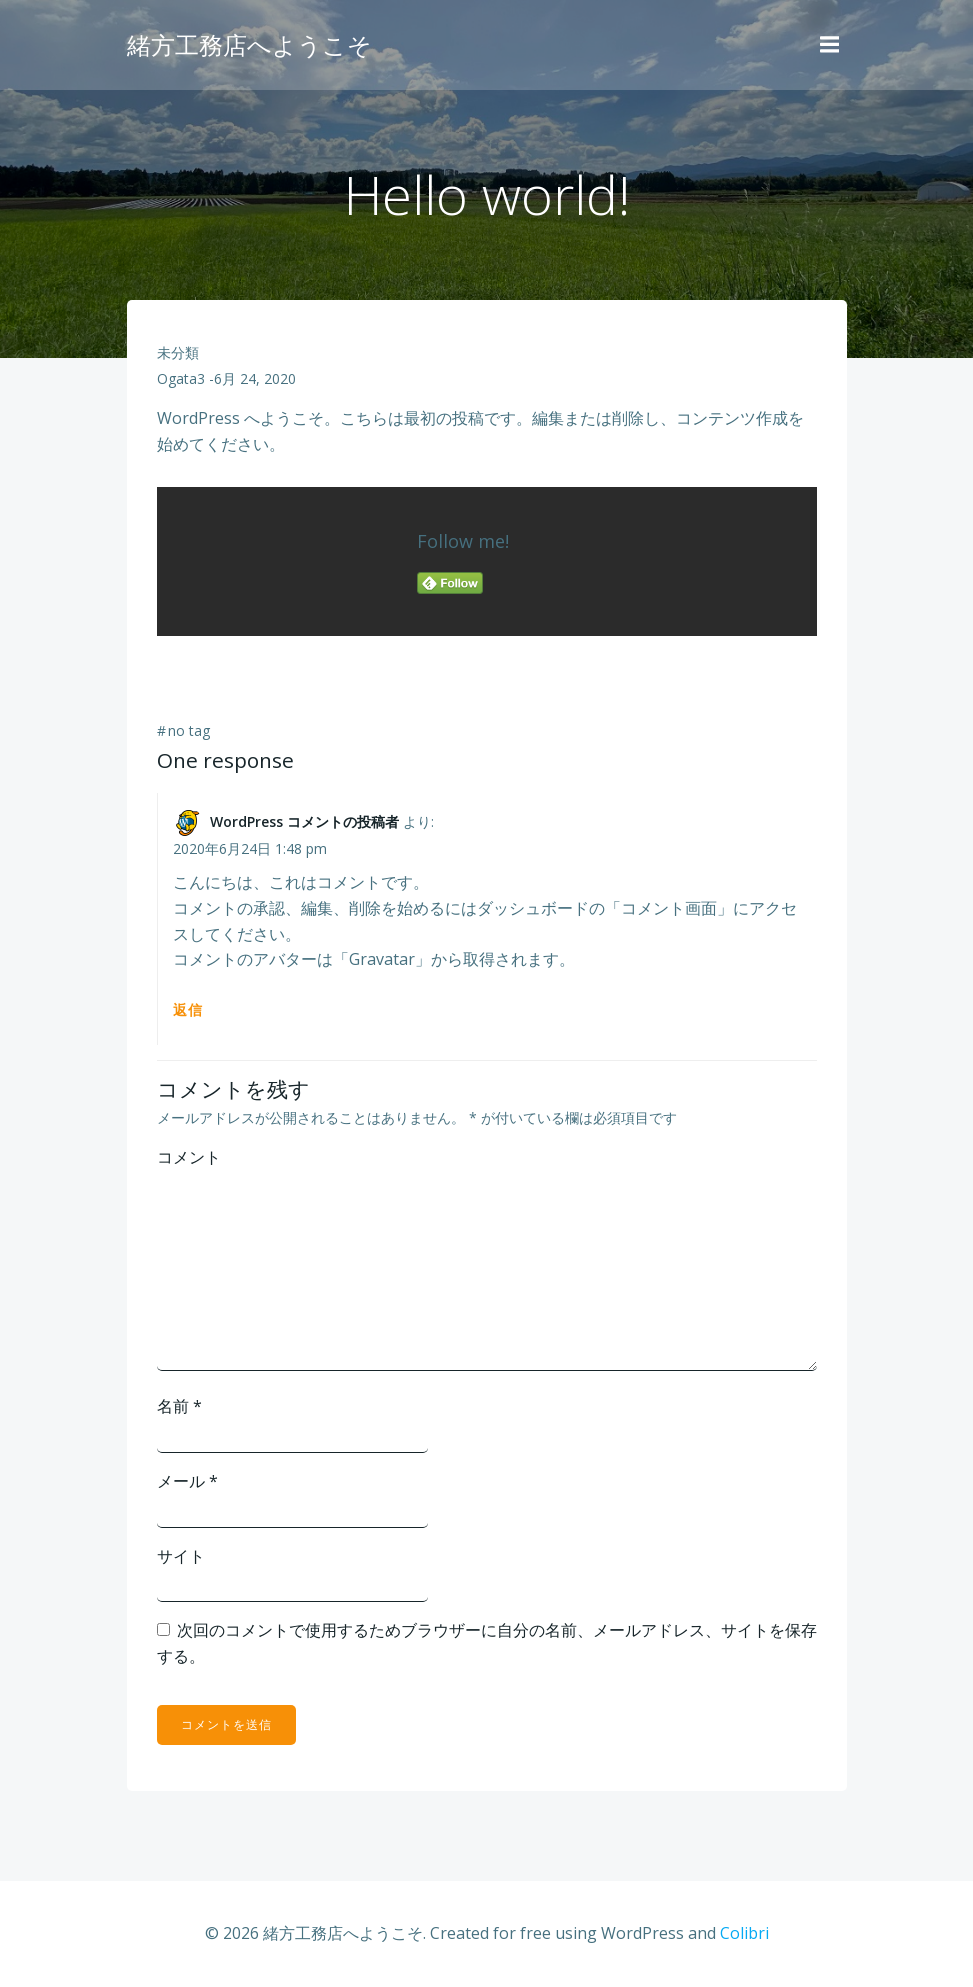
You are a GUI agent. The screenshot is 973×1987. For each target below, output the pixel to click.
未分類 (178, 352)
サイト (181, 1556)
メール (187, 1481)
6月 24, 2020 (255, 378)
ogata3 (181, 378)
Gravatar (382, 959)
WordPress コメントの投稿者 (304, 821)
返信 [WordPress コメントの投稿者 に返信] (188, 1009)
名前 (179, 1406)
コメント (189, 1157)
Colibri (744, 1933)
